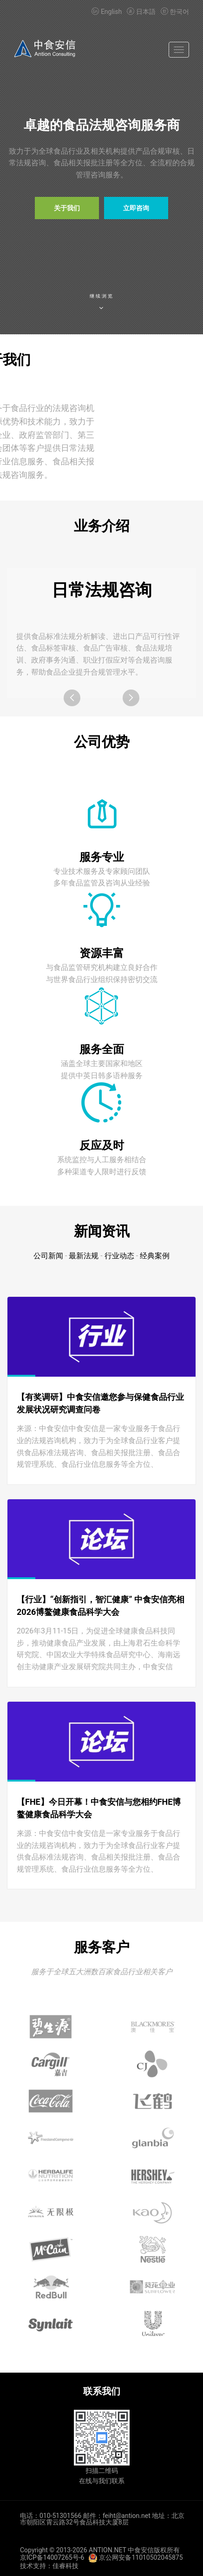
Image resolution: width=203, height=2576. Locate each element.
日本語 (141, 11)
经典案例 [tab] (155, 1255)
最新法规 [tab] (83, 1255)
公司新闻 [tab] (48, 1255)
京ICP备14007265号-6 (52, 2557)
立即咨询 (136, 208)
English (107, 11)
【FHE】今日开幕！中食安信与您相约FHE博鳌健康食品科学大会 (99, 1808)
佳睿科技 (65, 2565)
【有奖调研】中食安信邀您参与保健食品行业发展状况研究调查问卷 (100, 1403)
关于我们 (67, 208)
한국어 (174, 11)
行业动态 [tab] (119, 1255)
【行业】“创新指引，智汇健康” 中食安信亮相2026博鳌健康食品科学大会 (100, 1605)
